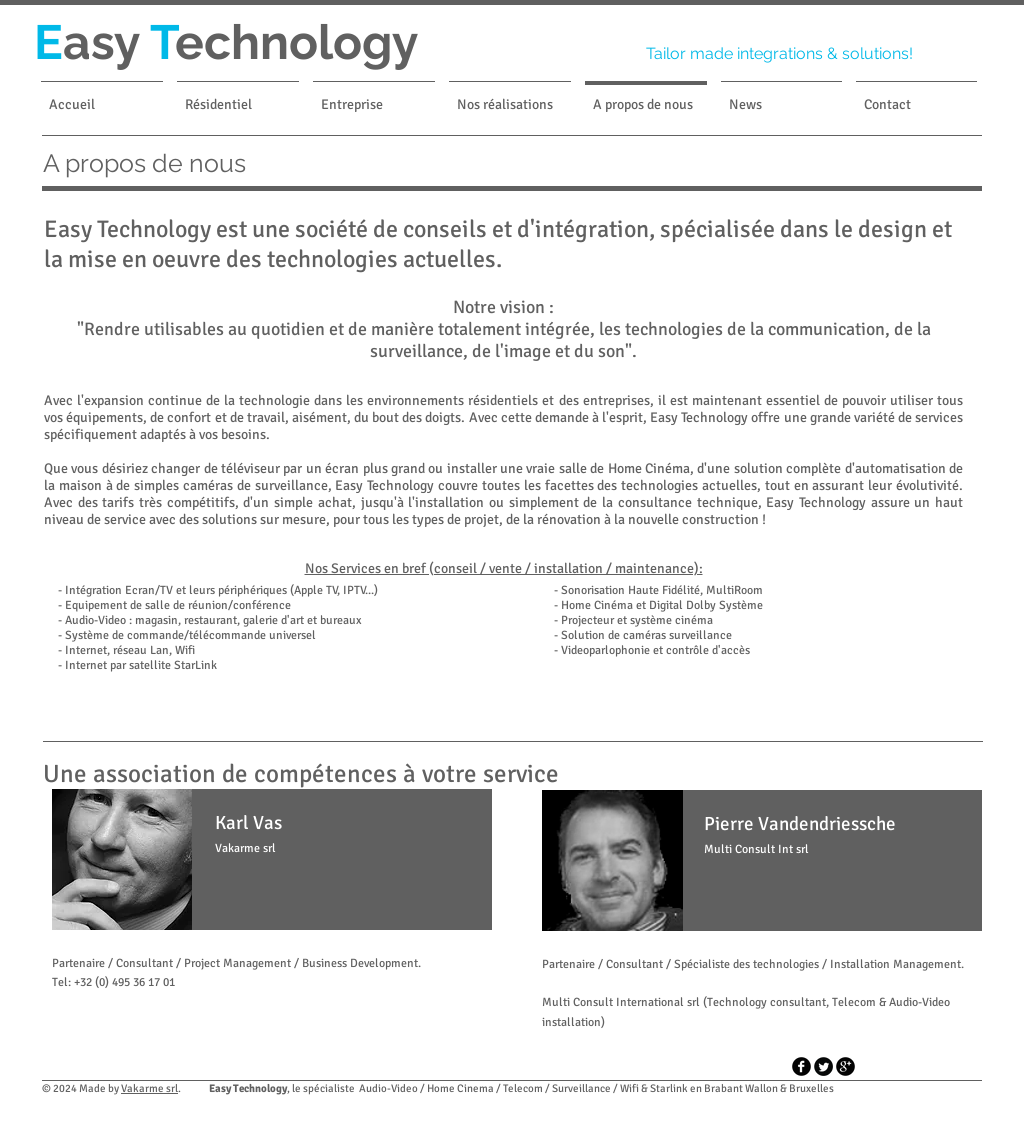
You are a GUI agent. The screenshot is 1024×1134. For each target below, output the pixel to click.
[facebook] (801, 1066)
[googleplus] (845, 1066)
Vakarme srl (149, 1088)
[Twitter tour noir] (823, 1066)
